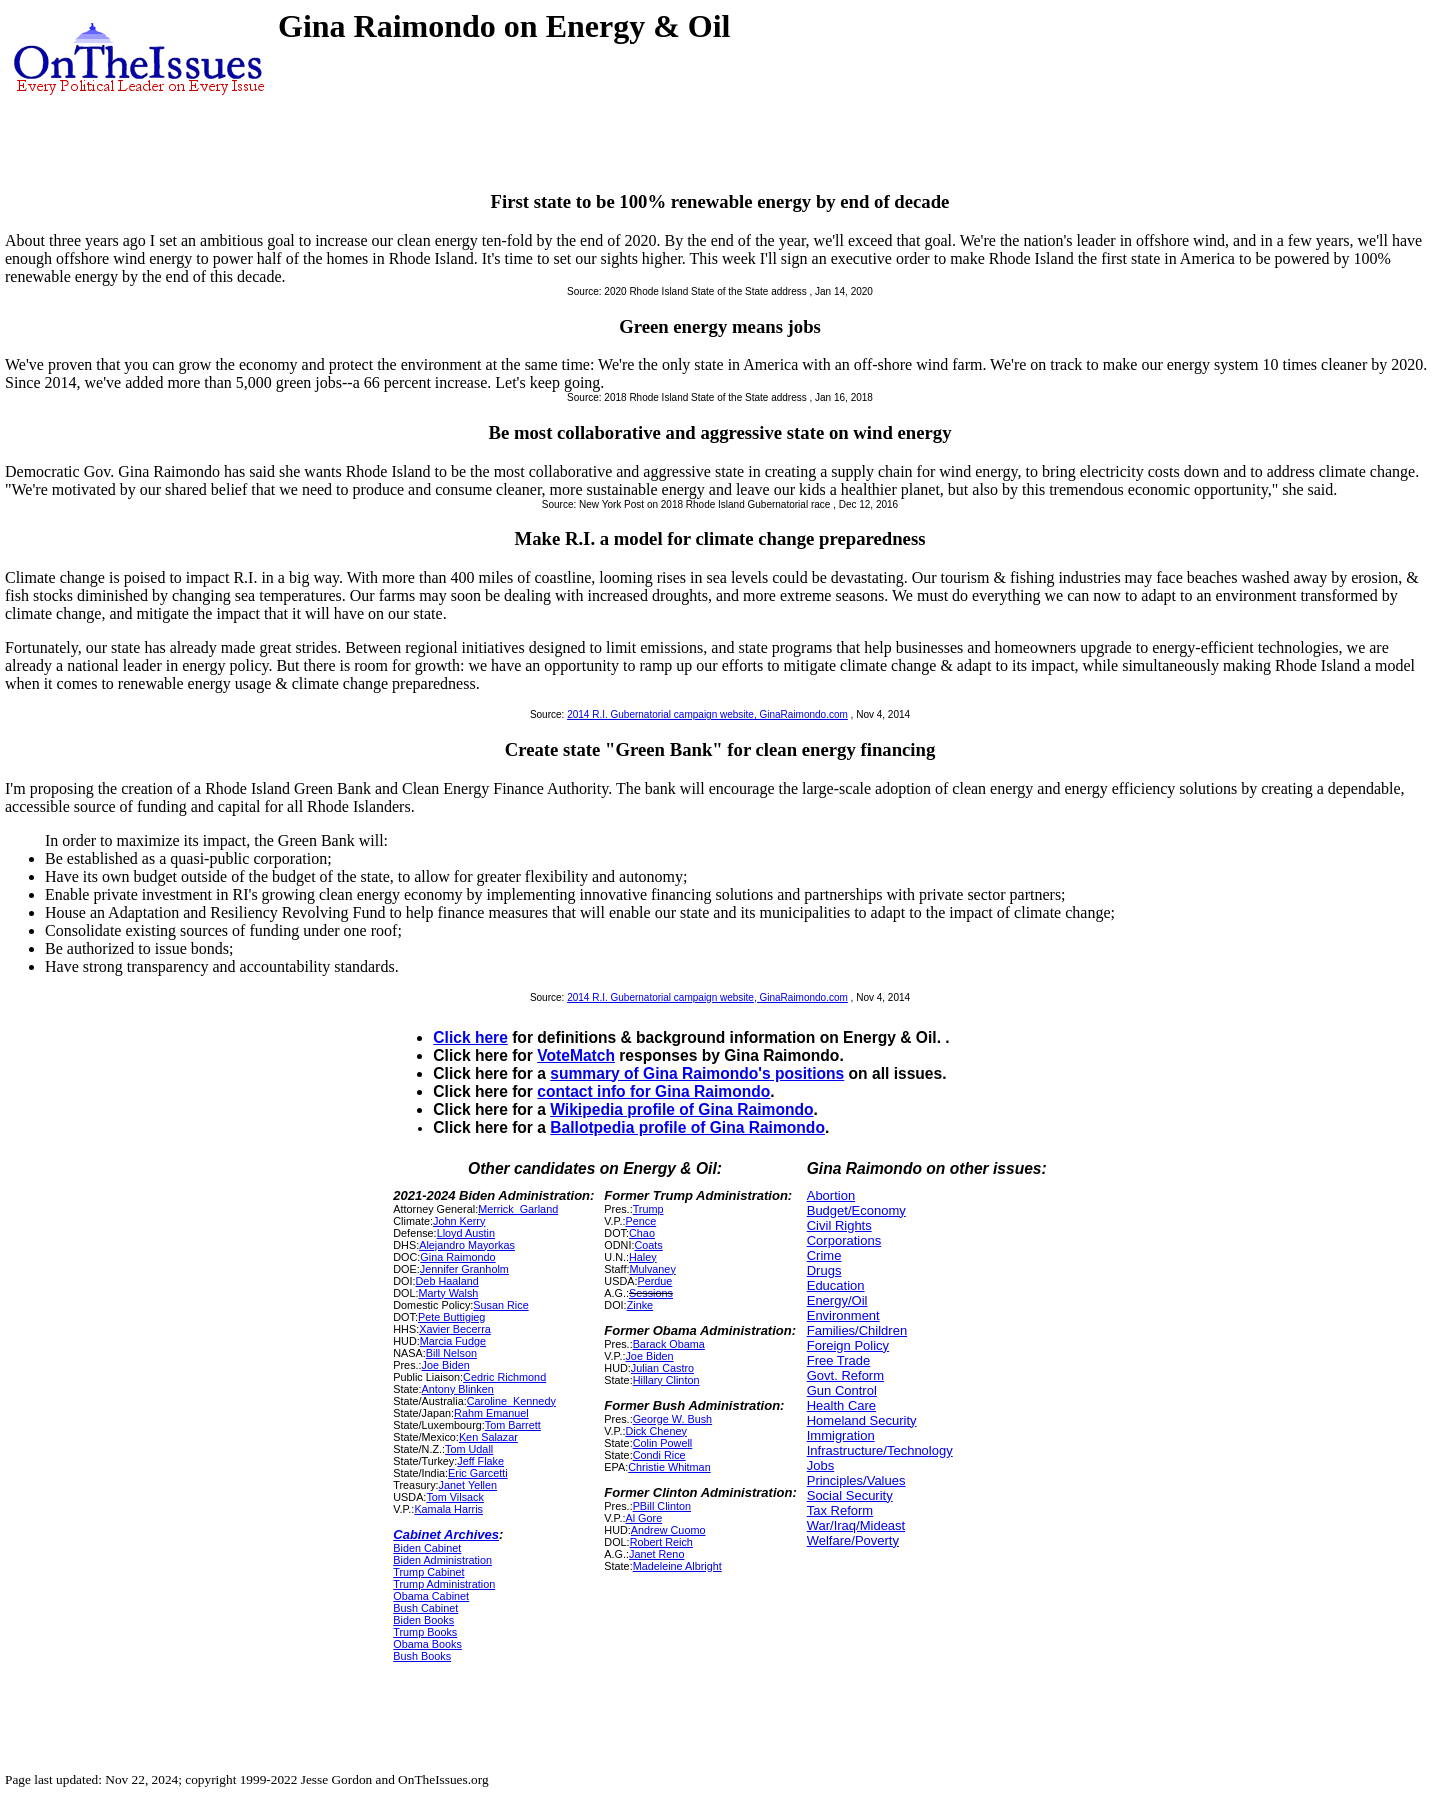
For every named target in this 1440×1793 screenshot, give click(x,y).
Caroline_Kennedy (511, 1401)
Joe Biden (446, 1365)
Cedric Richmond (504, 1377)
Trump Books (425, 1632)
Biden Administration (442, 1560)
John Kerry (459, 1221)
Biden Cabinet (427, 1548)
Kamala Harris (448, 1509)
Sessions (651, 1293)
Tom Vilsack (455, 1497)
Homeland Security (862, 1420)
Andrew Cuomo (668, 1530)
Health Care (841, 1405)
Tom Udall (469, 1449)
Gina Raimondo (457, 1257)
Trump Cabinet (428, 1572)
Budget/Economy (856, 1210)
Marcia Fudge (453, 1341)
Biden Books (423, 1620)
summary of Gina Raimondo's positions (697, 1073)
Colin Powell (663, 1443)
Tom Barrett (513, 1425)
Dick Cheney (655, 1431)
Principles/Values (856, 1480)
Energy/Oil (837, 1300)
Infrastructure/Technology (880, 1450)
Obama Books (427, 1644)
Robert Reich (661, 1542)
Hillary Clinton (666, 1380)
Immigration (841, 1435)
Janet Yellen (468, 1485)
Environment (843, 1315)
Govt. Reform (845, 1375)
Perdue (654, 1281)
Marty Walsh (449, 1293)
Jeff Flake (480, 1461)
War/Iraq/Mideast (856, 1525)
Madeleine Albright (677, 1566)
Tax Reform (840, 1510)
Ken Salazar (488, 1437)
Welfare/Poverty (853, 1540)
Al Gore (643, 1518)
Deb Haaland (447, 1281)
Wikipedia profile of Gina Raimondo (681, 1109)
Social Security (850, 1495)
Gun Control (842, 1390)
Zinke (640, 1305)
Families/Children (857, 1330)
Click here (470, 1037)
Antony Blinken (458, 1389)
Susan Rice (500, 1305)
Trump (648, 1209)
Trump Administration (444, 1584)
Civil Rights (839, 1225)
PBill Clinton (662, 1506)
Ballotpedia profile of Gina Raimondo (687, 1127)
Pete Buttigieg (451, 1317)
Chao (642, 1233)
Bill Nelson (451, 1353)
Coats (648, 1245)
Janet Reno (656, 1554)
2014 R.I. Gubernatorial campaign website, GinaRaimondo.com (707, 714)
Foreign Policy (848, 1345)
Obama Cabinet (431, 1596)
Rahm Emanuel (491, 1413)
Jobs (820, 1465)
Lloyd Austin (466, 1233)
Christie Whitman (669, 1467)
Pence (640, 1221)
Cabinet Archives (446, 1534)
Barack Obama (669, 1344)
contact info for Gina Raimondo (653, 1091)
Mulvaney (652, 1269)
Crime (824, 1255)
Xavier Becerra (455, 1329)
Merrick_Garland (518, 1209)
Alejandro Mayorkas (467, 1245)
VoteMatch (576, 1055)
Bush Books (422, 1656)
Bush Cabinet (425, 1608)
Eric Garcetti (478, 1473)
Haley (643, 1257)
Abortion (831, 1195)
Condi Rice (659, 1455)
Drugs (824, 1270)
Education (836, 1285)
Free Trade (839, 1360)
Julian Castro (662, 1368)
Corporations (844, 1240)
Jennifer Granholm (464, 1269)
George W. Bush (672, 1419)
